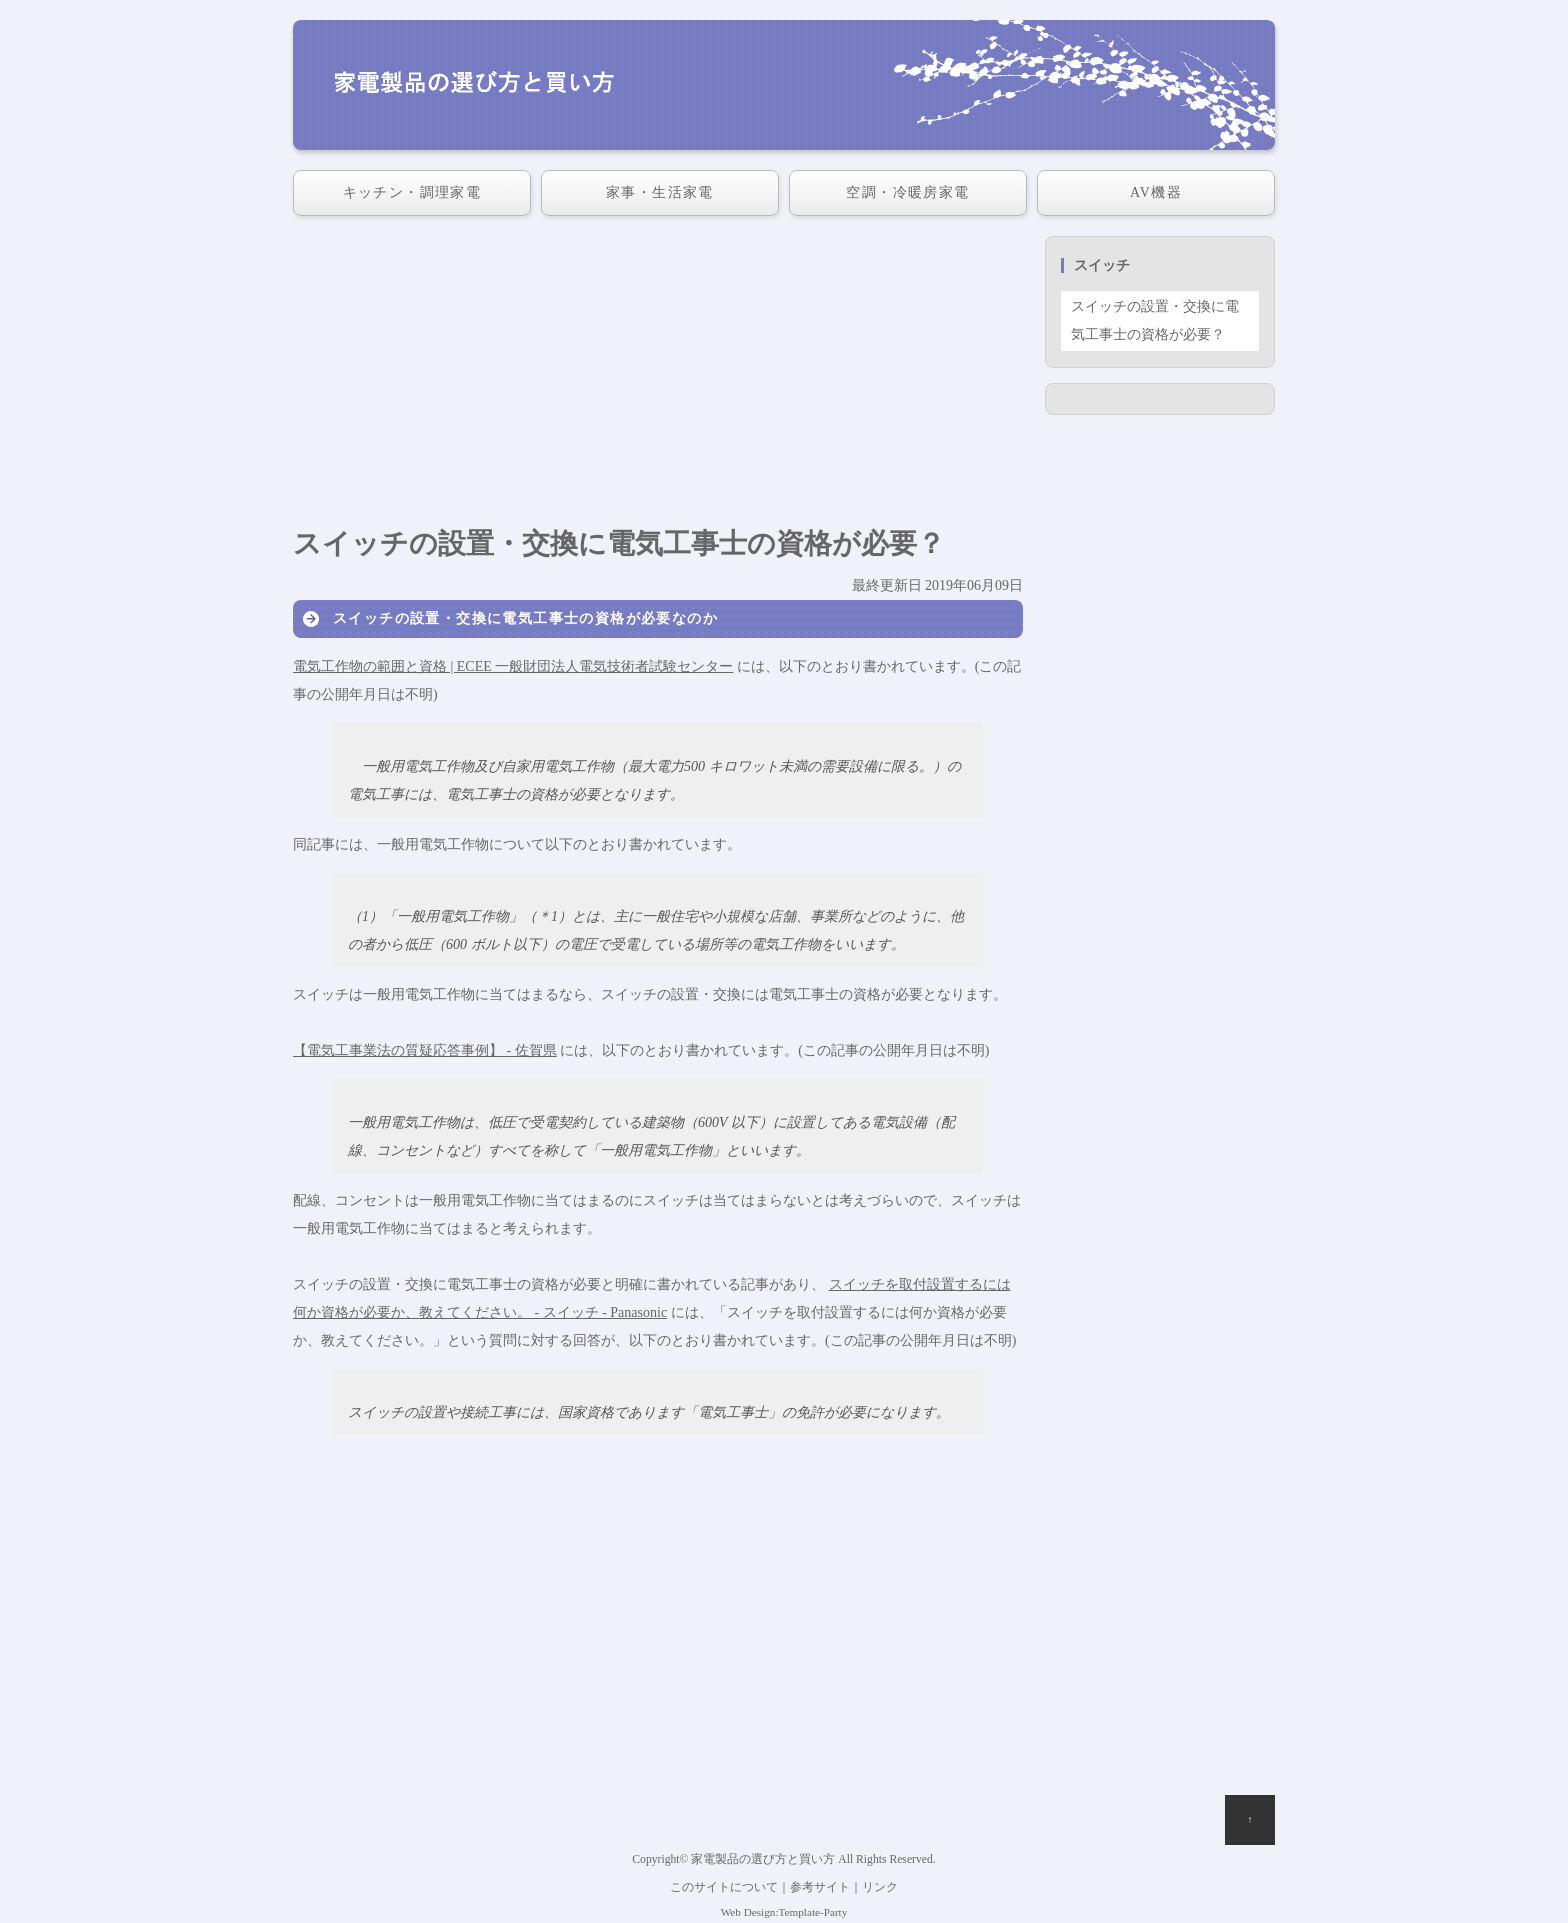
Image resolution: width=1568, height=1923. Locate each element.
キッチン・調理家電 (412, 192)
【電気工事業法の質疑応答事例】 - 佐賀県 (425, 1050)
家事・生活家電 (660, 192)
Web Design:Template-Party (784, 1912)
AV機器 (1156, 192)
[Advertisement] (658, 376)
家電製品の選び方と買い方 (763, 1859)
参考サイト (820, 1887)
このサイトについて (724, 1887)
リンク (880, 1887)
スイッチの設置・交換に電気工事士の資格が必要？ (1155, 320)
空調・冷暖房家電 (907, 192)
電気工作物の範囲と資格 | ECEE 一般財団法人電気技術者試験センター (513, 666)
